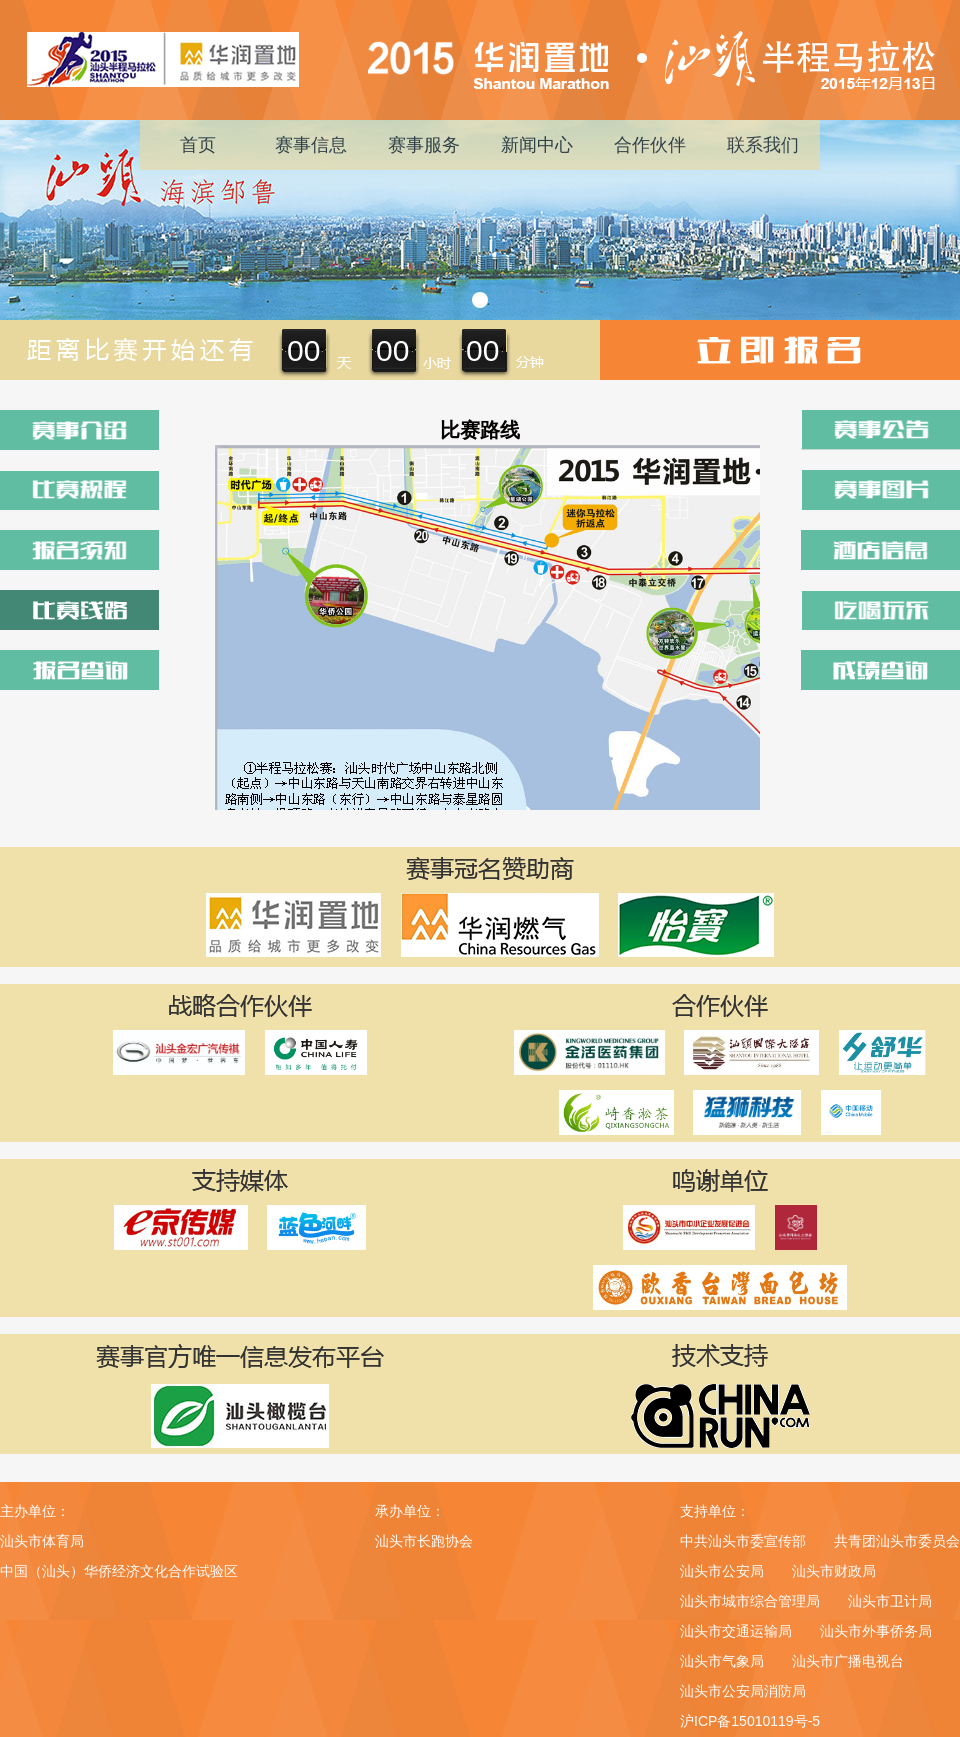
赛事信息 (311, 145)
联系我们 (763, 145)
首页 (198, 145)
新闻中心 (537, 145)
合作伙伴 (650, 145)
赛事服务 (424, 145)
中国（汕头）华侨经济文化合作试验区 (119, 1571)
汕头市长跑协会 (424, 1541)
